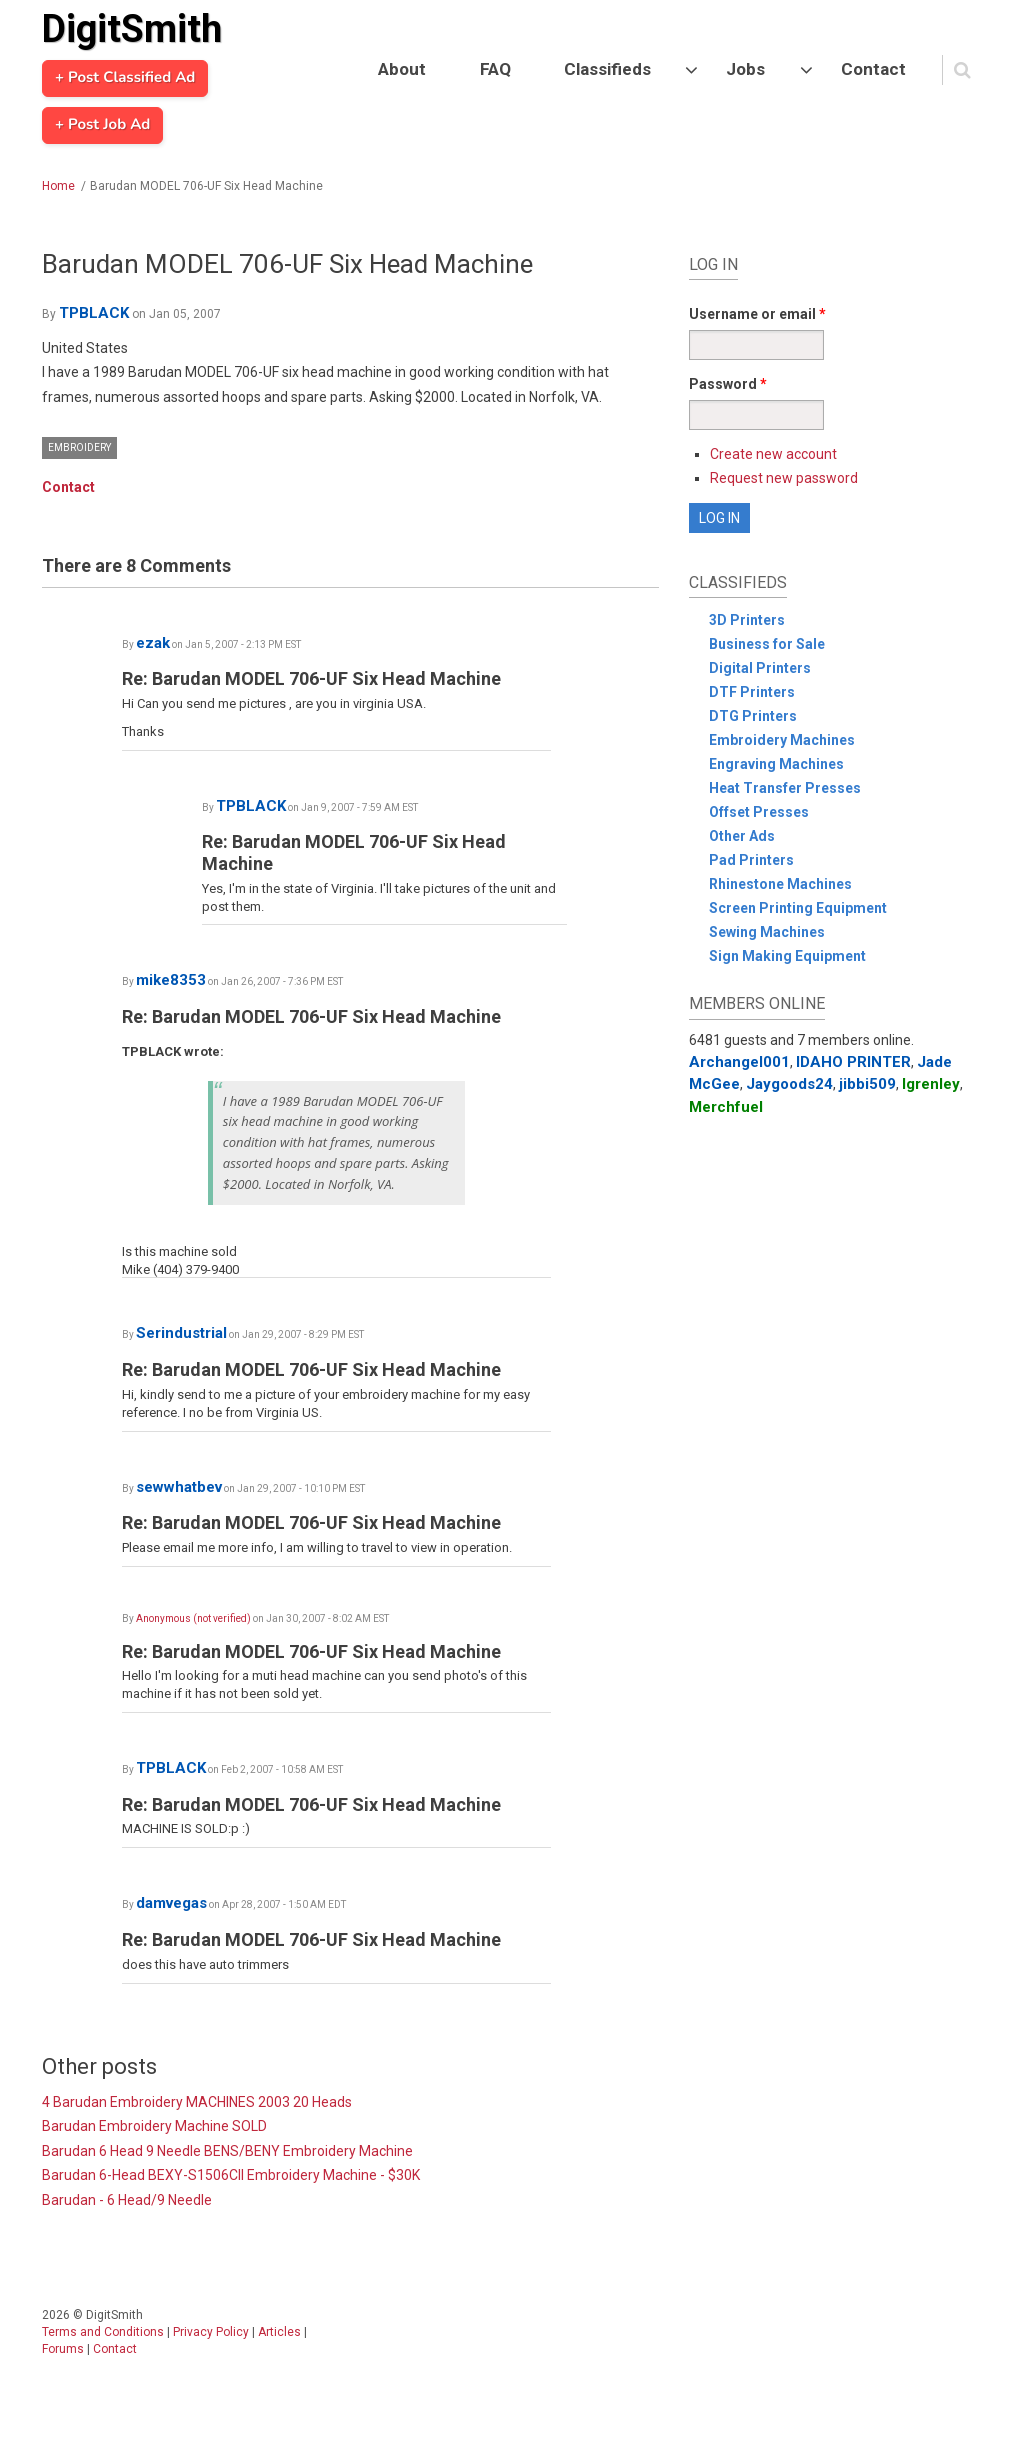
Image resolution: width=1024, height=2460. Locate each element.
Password (728, 384)
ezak (153, 643)
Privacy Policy (211, 2332)
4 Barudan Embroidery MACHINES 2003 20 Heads (197, 2102)
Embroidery (79, 447)
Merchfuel (726, 1107)
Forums (63, 2349)
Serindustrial (181, 1333)
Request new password (784, 478)
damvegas (171, 1903)
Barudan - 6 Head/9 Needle (127, 2200)
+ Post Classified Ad (125, 78)
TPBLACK (94, 313)
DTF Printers (752, 692)
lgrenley (931, 1084)
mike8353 (171, 980)
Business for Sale (767, 644)
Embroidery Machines (782, 740)
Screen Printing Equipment (798, 908)
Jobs (745, 69)
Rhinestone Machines (780, 884)
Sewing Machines (767, 932)
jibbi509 (867, 1084)
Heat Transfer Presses (785, 788)
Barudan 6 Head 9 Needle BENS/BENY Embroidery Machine (227, 2151)
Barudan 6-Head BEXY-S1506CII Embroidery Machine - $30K (231, 2175)
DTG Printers (753, 716)
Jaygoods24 (789, 1084)
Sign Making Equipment (787, 956)
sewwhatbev (179, 1487)
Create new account (773, 454)
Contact (873, 69)
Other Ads (742, 836)
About (402, 69)
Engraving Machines (776, 764)
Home (58, 186)
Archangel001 (739, 1062)
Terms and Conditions (103, 2332)
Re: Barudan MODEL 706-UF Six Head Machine (311, 678)
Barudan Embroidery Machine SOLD (154, 2126)
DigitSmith (132, 29)
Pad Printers (751, 860)
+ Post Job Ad (102, 125)
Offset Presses (759, 812)
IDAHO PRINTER (853, 1062)
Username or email (757, 314)
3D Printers (747, 620)
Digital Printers (760, 668)
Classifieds (607, 69)
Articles (279, 2332)
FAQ (495, 69)
